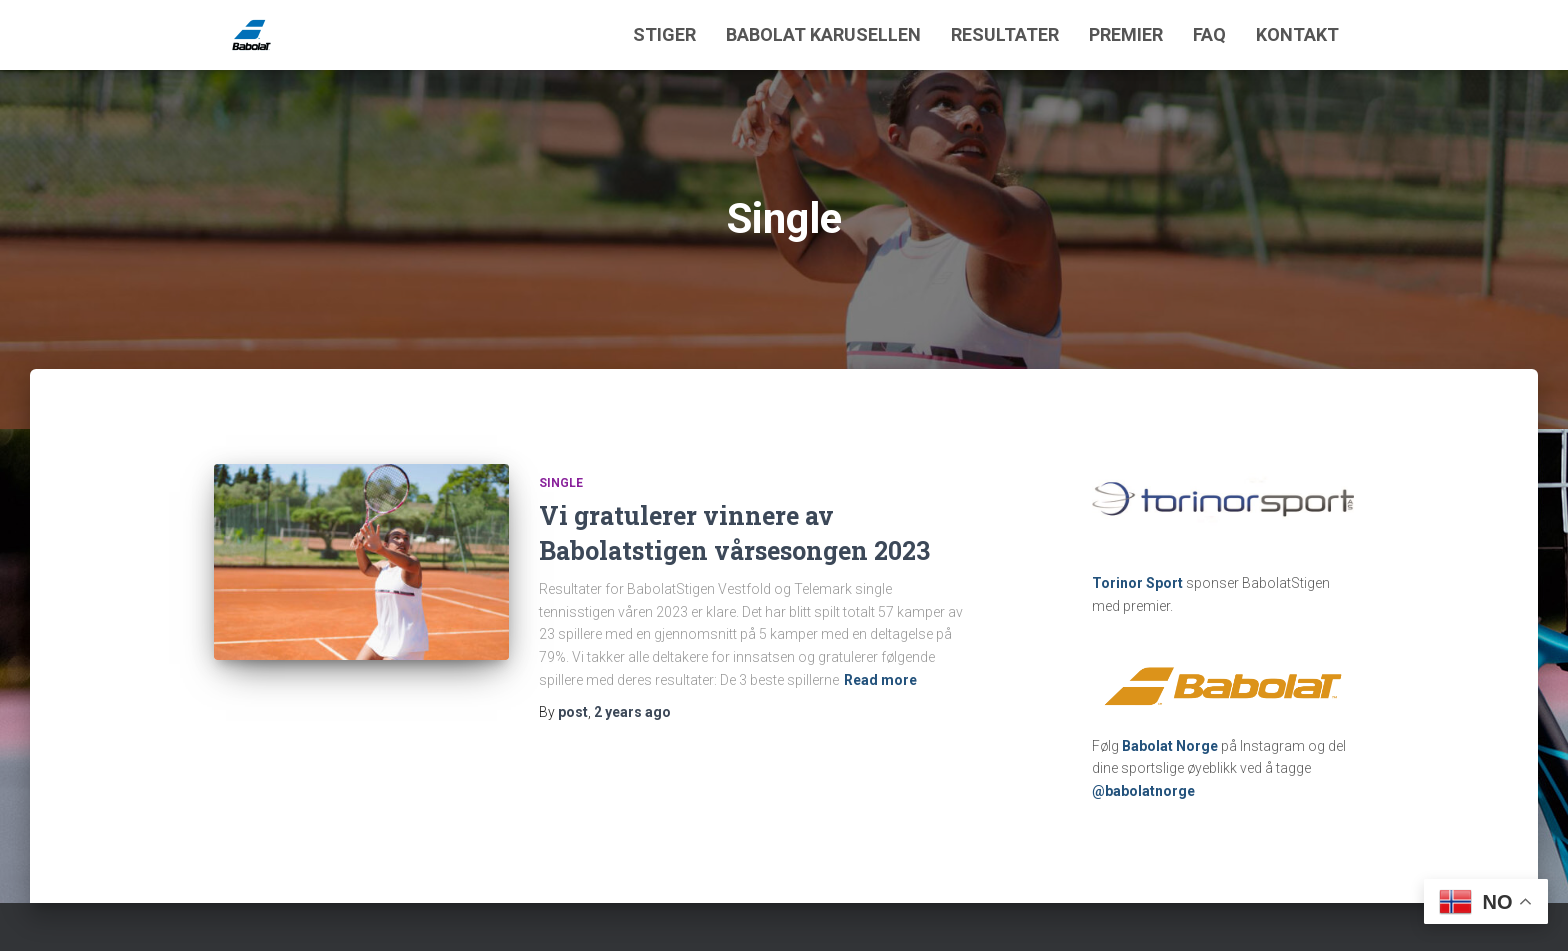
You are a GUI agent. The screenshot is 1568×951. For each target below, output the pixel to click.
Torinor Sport (1137, 583)
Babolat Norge (1170, 746)
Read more (880, 680)
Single (561, 483)
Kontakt (1297, 34)
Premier (1126, 34)
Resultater (1005, 34)
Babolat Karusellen (823, 34)
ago (632, 712)
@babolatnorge (1143, 791)
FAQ (1209, 34)
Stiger (664, 34)
